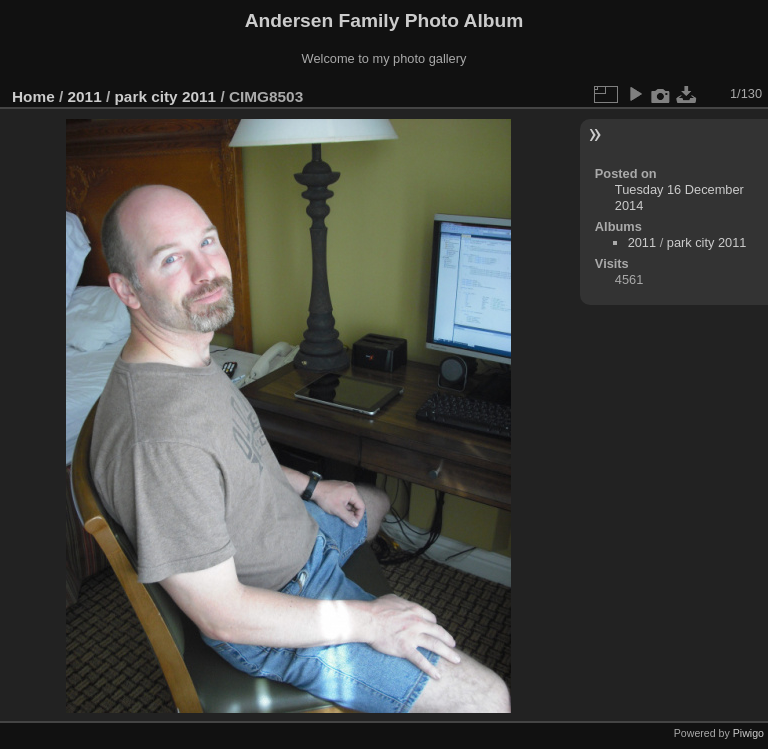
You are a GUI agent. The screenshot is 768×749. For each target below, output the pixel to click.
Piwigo (748, 733)
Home (33, 96)
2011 (85, 96)
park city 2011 (165, 96)
